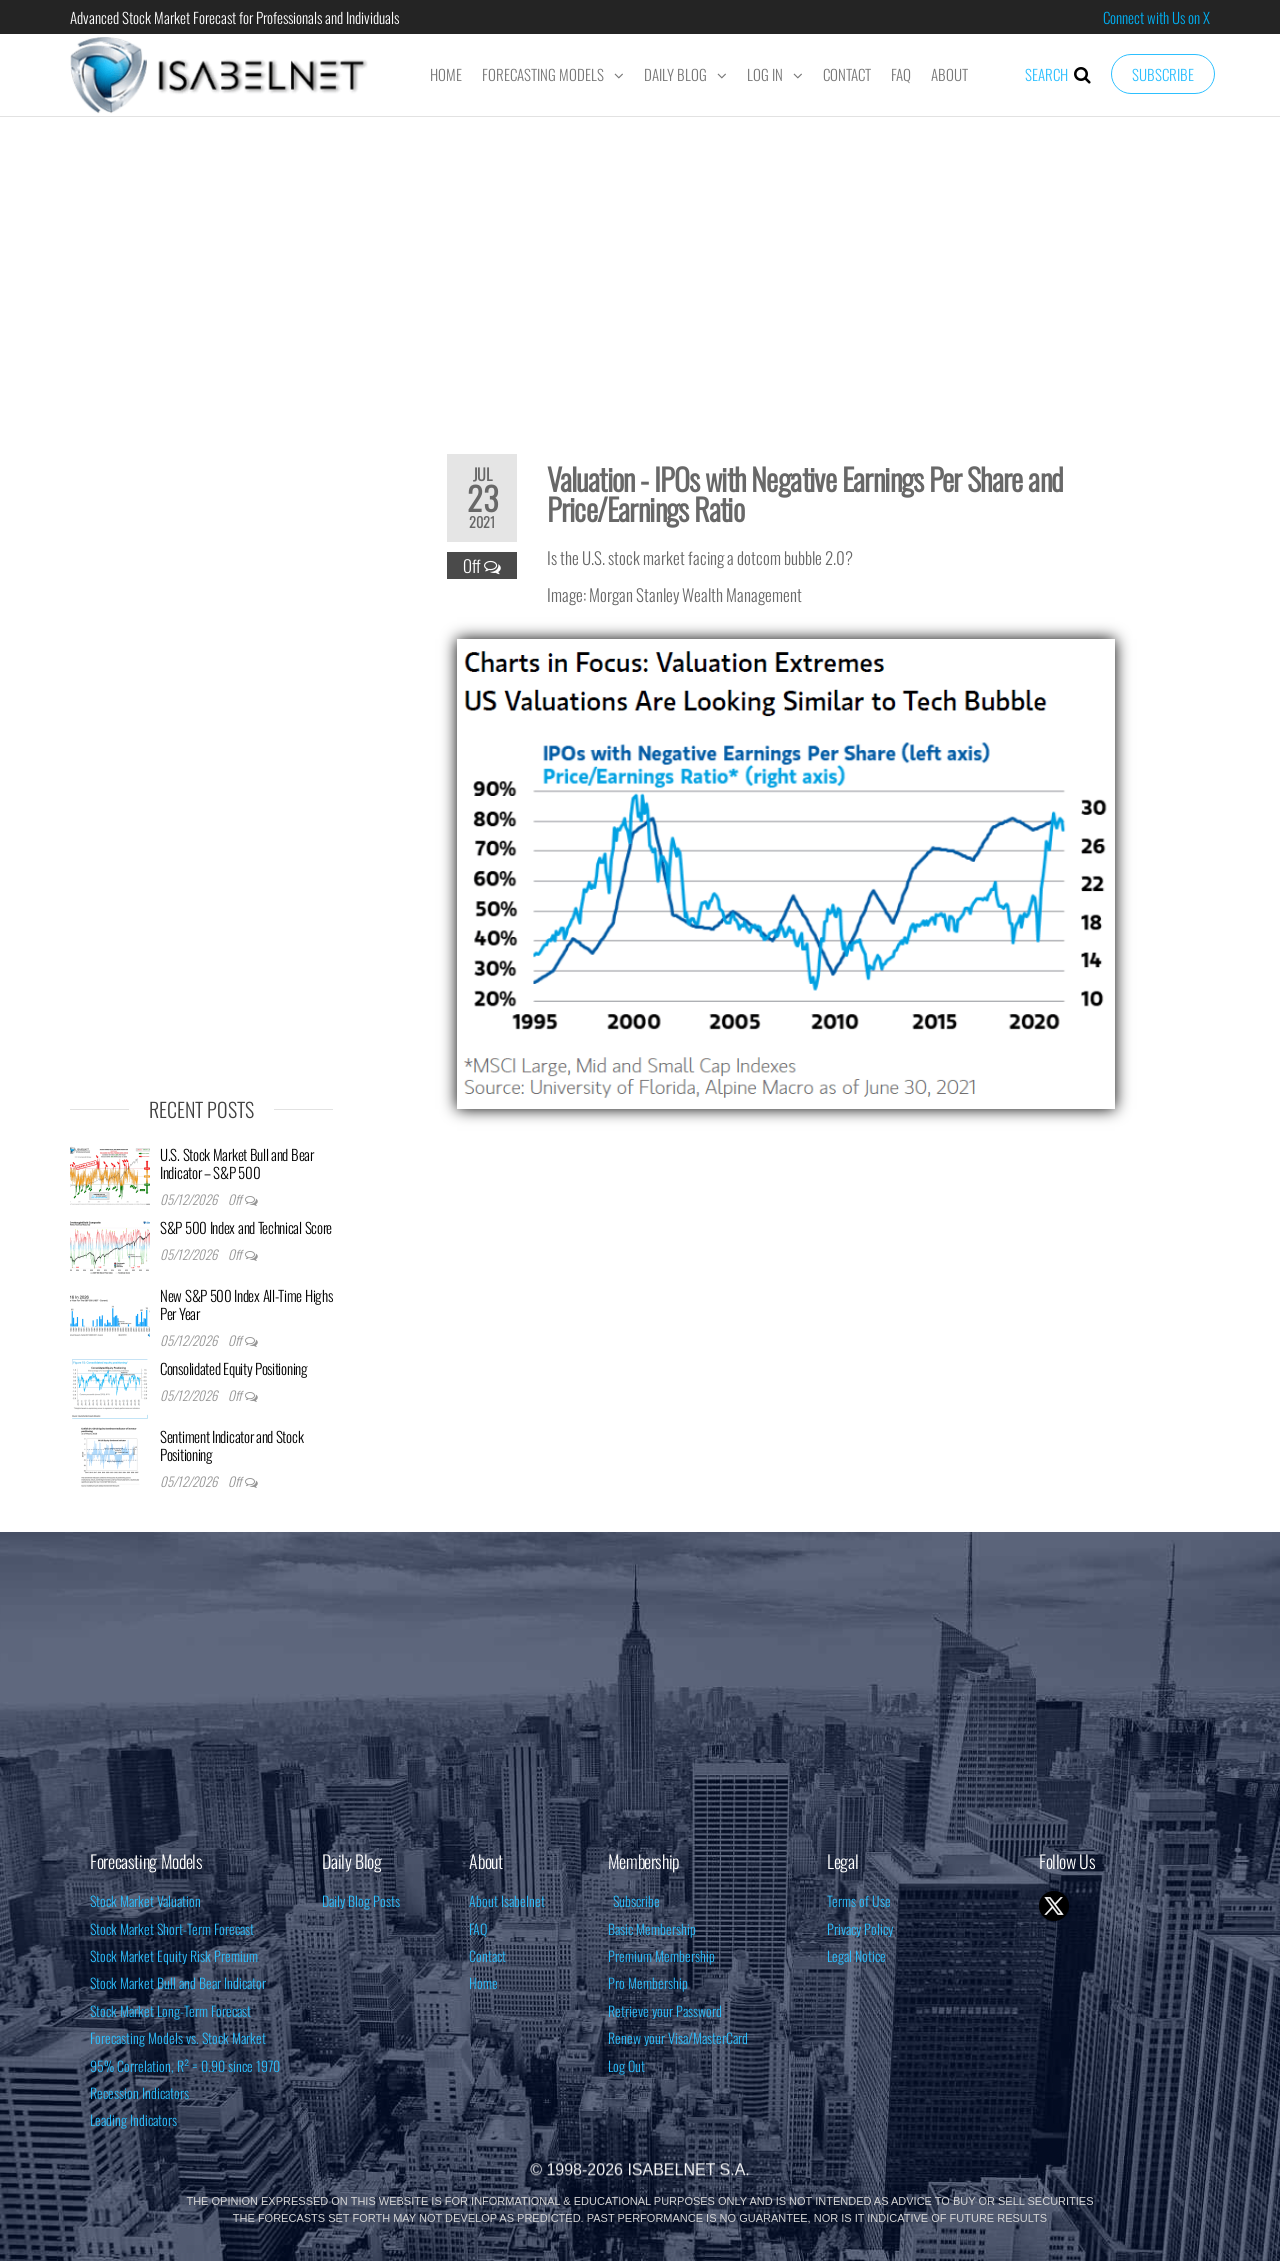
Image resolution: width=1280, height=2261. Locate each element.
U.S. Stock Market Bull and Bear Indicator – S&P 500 (237, 1163)
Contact (847, 74)
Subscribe (1163, 74)
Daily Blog (675, 74)
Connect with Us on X (1156, 17)
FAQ (901, 74)
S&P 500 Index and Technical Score (246, 1227)
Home (446, 74)
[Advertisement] (640, 272)
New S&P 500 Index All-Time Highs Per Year (246, 1304)
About (949, 74)
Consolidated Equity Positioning (234, 1368)
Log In (765, 74)
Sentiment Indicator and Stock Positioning (231, 1445)
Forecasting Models (543, 74)
